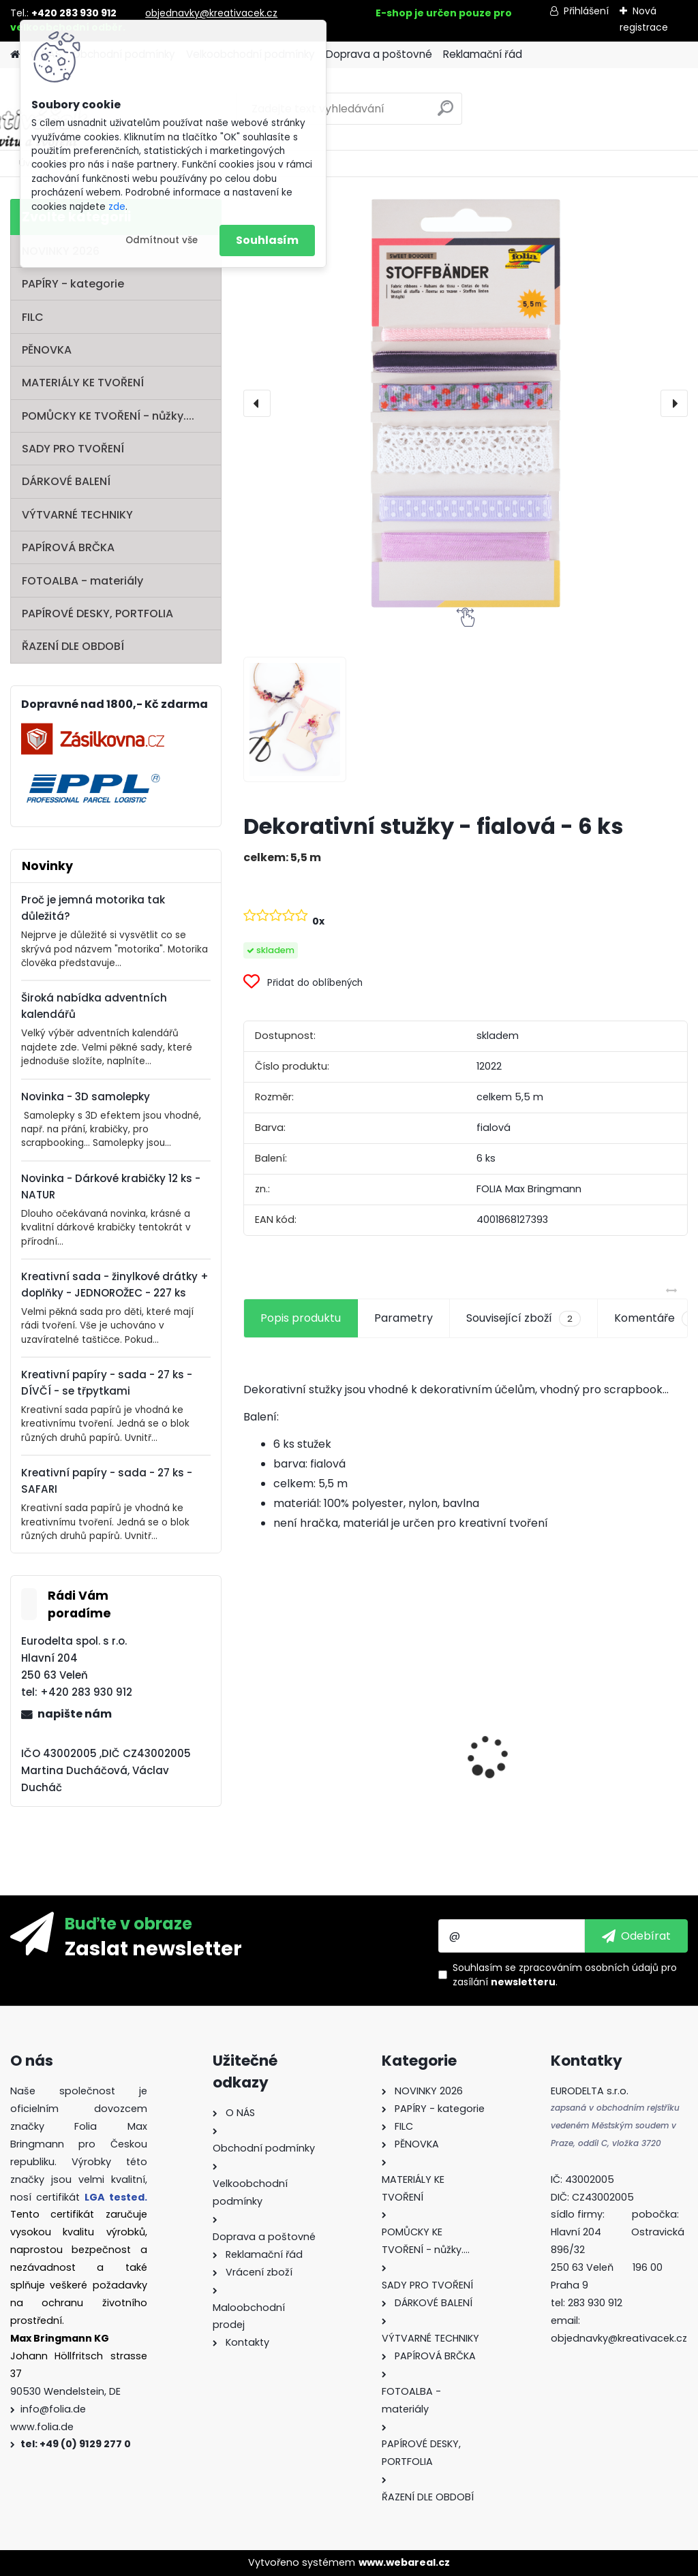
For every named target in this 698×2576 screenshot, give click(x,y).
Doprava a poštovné (379, 54)
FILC (33, 317)
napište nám (74, 1714)
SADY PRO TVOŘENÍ (73, 448)
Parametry (403, 1318)
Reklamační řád (482, 54)
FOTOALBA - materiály (82, 581)
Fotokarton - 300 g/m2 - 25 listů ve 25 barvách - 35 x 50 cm (465, 1748)
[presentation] (257, 403)
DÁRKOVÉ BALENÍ (66, 481)
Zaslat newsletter (153, 1948)
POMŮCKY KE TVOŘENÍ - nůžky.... (108, 416)
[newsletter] (636, 1935)
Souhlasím (267, 240)
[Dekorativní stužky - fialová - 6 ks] (465, 403)
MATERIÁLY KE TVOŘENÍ (83, 382)
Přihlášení (586, 11)
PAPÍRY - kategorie (73, 284)
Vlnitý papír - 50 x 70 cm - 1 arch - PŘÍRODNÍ (616, 1730)
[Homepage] (15, 55)
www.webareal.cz (404, 2562)
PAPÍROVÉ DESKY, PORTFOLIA (97, 613)
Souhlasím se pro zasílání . (565, 1975)
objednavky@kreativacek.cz (211, 13)
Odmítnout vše (161, 240)
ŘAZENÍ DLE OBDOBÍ (73, 646)
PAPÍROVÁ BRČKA (68, 547)
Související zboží (523, 1318)
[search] (445, 113)
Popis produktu (300, 1318)
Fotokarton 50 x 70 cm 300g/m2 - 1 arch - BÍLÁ (313, 1742)
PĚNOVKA (47, 350)
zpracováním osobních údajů (588, 1967)
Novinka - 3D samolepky (85, 1096)
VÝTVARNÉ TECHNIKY (77, 515)
